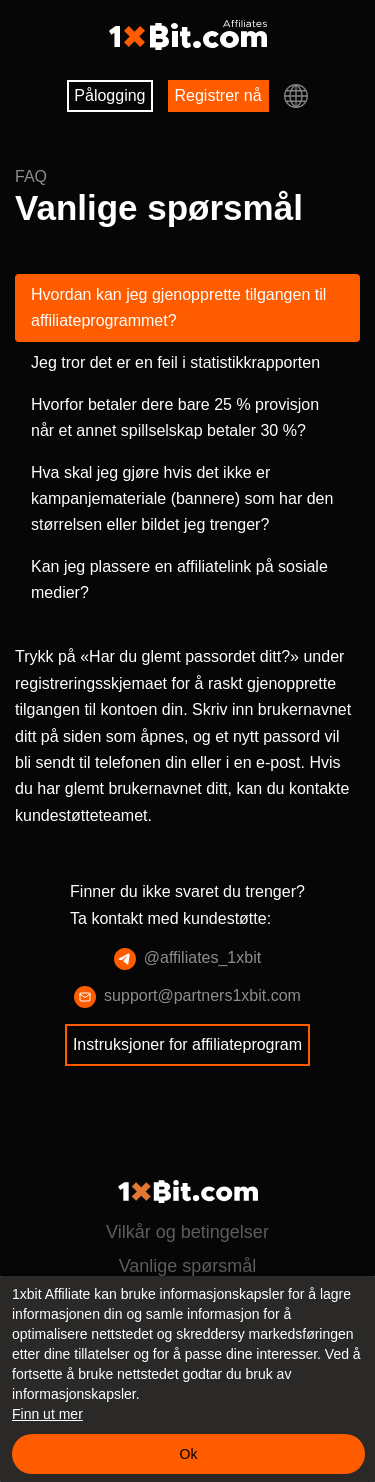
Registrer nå (224, 95)
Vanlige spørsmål (188, 1267)
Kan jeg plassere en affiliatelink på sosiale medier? (166, 631)
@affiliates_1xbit (187, 1037)
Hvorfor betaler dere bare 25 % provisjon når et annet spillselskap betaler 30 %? (166, 456)
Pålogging (105, 95)
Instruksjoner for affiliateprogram (187, 1122)
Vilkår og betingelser (187, 1232)
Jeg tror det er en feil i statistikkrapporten (118, 375)
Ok (189, 1454)
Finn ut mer (47, 1414)
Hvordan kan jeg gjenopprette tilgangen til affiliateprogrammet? (167, 307)
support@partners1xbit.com (187, 1075)
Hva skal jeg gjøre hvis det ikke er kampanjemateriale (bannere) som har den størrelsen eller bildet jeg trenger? (185, 550)
